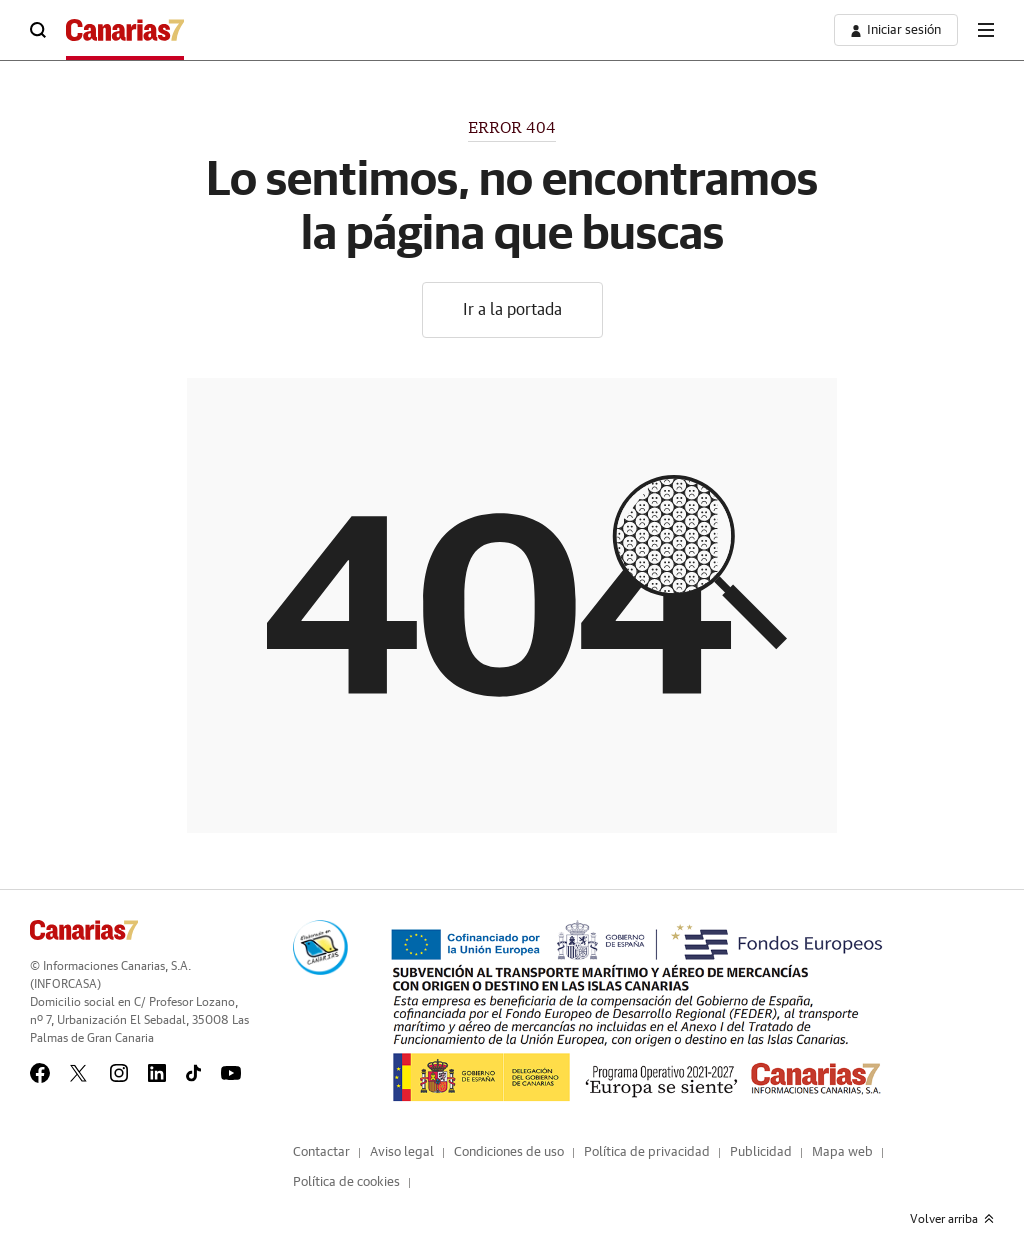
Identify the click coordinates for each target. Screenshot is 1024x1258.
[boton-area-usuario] (896, 30)
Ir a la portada (512, 310)
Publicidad (761, 1152)
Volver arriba (952, 1219)
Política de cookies (346, 1182)
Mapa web (842, 1152)
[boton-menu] (986, 30)
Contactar (321, 1152)
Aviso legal (402, 1152)
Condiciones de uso (509, 1152)
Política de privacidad (647, 1152)
